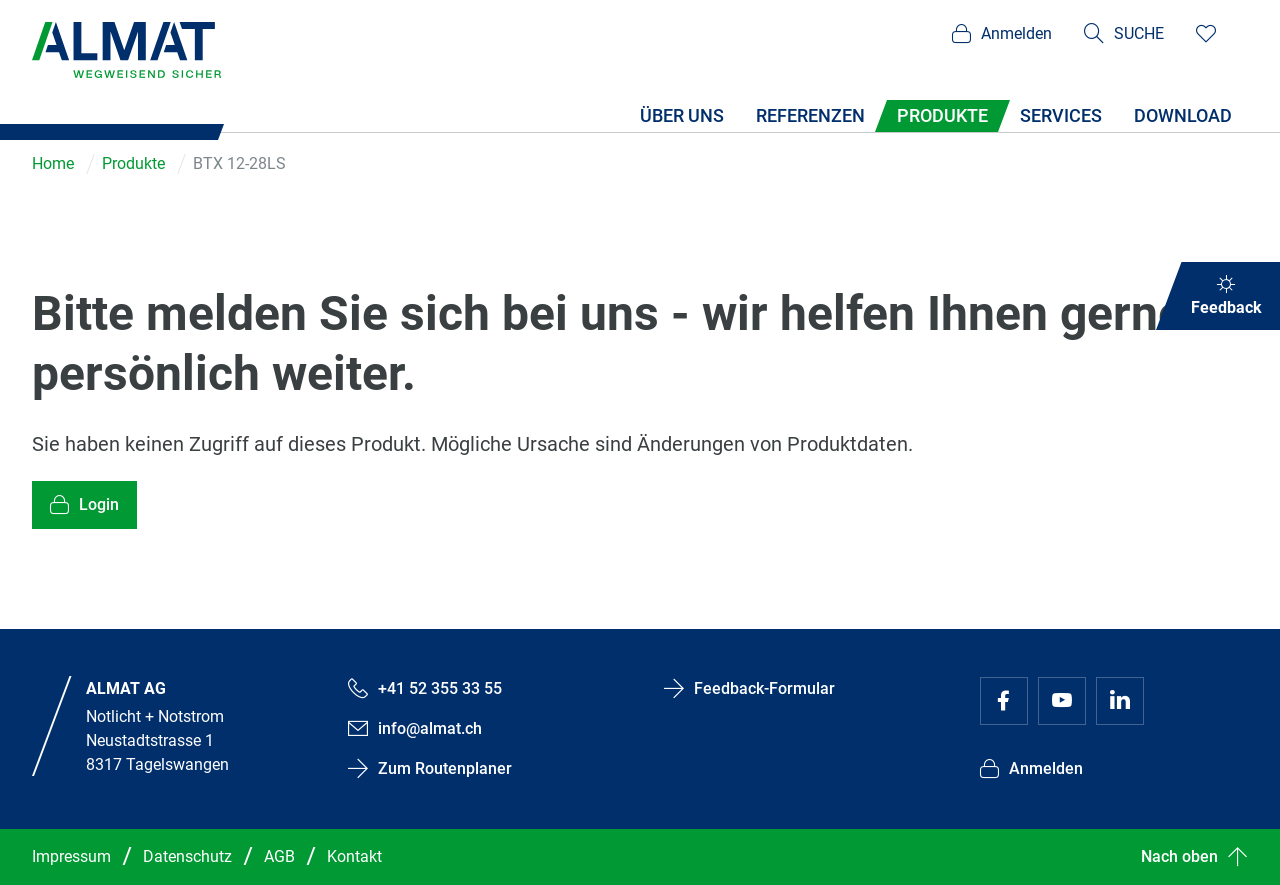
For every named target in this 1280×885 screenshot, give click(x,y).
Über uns (682, 115)
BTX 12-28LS (239, 163)
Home (53, 163)
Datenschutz (187, 856)
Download (1183, 115)
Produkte (942, 115)
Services (1061, 115)
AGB (279, 856)
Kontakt (354, 856)
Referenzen (810, 115)
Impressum (71, 856)
